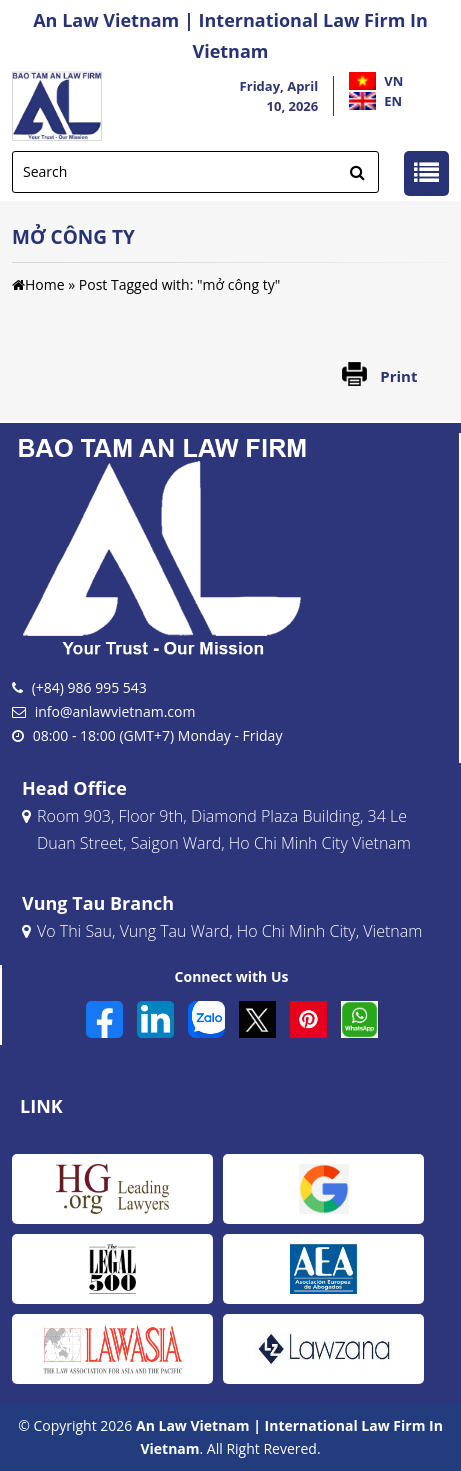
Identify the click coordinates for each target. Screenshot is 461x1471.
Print (398, 376)
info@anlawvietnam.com (115, 711)
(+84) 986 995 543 (89, 687)
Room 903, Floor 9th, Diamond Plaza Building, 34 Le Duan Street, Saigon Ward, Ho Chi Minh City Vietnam (216, 831)
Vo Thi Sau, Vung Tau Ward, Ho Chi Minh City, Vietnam (222, 932)
